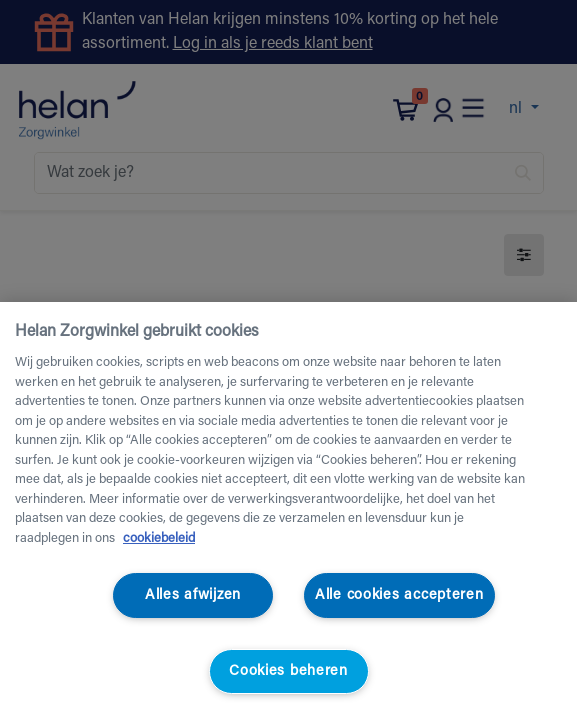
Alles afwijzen (193, 595)
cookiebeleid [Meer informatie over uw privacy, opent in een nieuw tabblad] (159, 538)
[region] (288, 511)
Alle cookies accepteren (399, 595)
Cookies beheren (288, 671)
